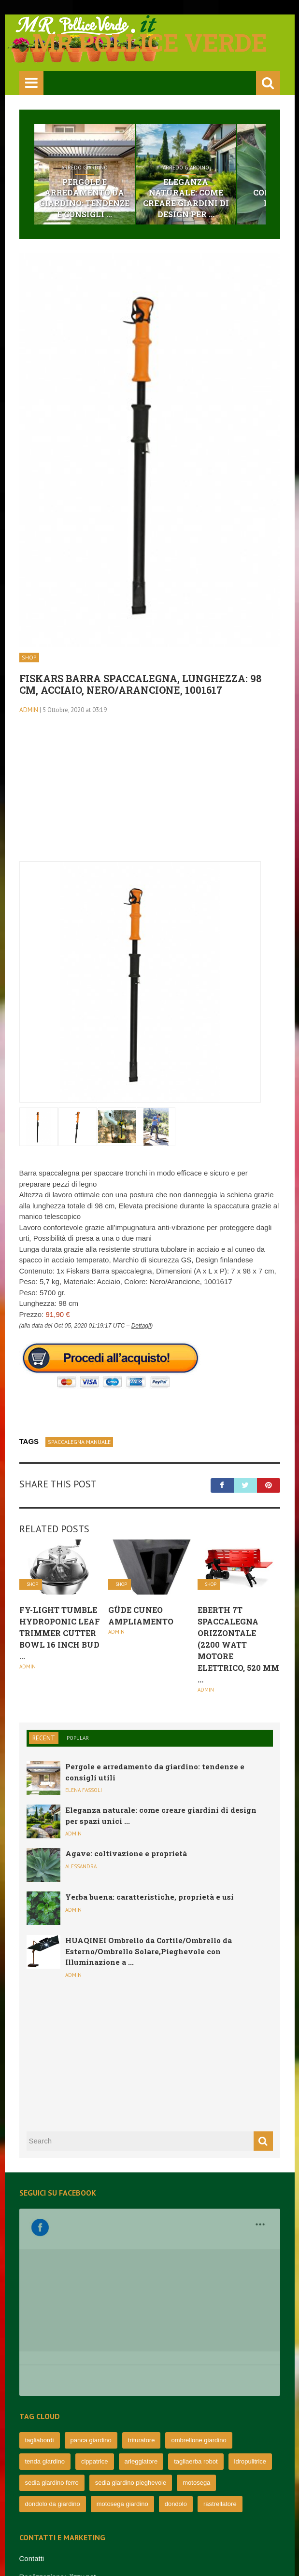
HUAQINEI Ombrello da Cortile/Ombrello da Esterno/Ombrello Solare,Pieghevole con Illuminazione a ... (148, 1951)
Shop (29, 657)
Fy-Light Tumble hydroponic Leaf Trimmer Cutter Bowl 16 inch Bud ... (59, 1633)
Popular (78, 1738)
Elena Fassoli (83, 1790)
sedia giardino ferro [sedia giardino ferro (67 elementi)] (52, 2360)
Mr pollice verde (149, 42)
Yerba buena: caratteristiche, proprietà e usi (149, 1897)
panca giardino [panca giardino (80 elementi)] (91, 2318)
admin (28, 710)
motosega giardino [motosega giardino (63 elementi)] (122, 2381)
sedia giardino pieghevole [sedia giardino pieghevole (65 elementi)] (130, 2360)
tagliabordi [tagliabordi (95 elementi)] (39, 2318)
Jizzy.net (82, 2454)
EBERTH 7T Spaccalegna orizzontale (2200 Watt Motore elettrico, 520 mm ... (238, 1644)
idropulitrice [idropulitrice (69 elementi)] (250, 2339)
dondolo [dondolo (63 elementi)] (176, 2381)
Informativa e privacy (52, 2491)
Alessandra (81, 1866)
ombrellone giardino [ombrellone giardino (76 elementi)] (198, 2318)
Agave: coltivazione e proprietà (126, 1853)
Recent (43, 1738)
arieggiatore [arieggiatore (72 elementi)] (141, 2339)
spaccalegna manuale (79, 1441)
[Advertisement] (149, 793)
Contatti (31, 2436)
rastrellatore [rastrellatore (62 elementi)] (220, 2381)
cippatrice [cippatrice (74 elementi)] (94, 2339)
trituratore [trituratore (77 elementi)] (141, 2318)
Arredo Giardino (84, 167)
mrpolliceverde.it (67, 2549)
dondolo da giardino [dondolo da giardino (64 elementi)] (52, 2381)
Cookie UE (36, 2509)
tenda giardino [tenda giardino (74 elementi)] (45, 2339)
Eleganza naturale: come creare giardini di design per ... (186, 198)
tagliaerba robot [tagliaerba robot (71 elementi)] (195, 2339)
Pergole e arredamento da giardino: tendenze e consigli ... (84, 198)
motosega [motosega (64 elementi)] (196, 2360)
